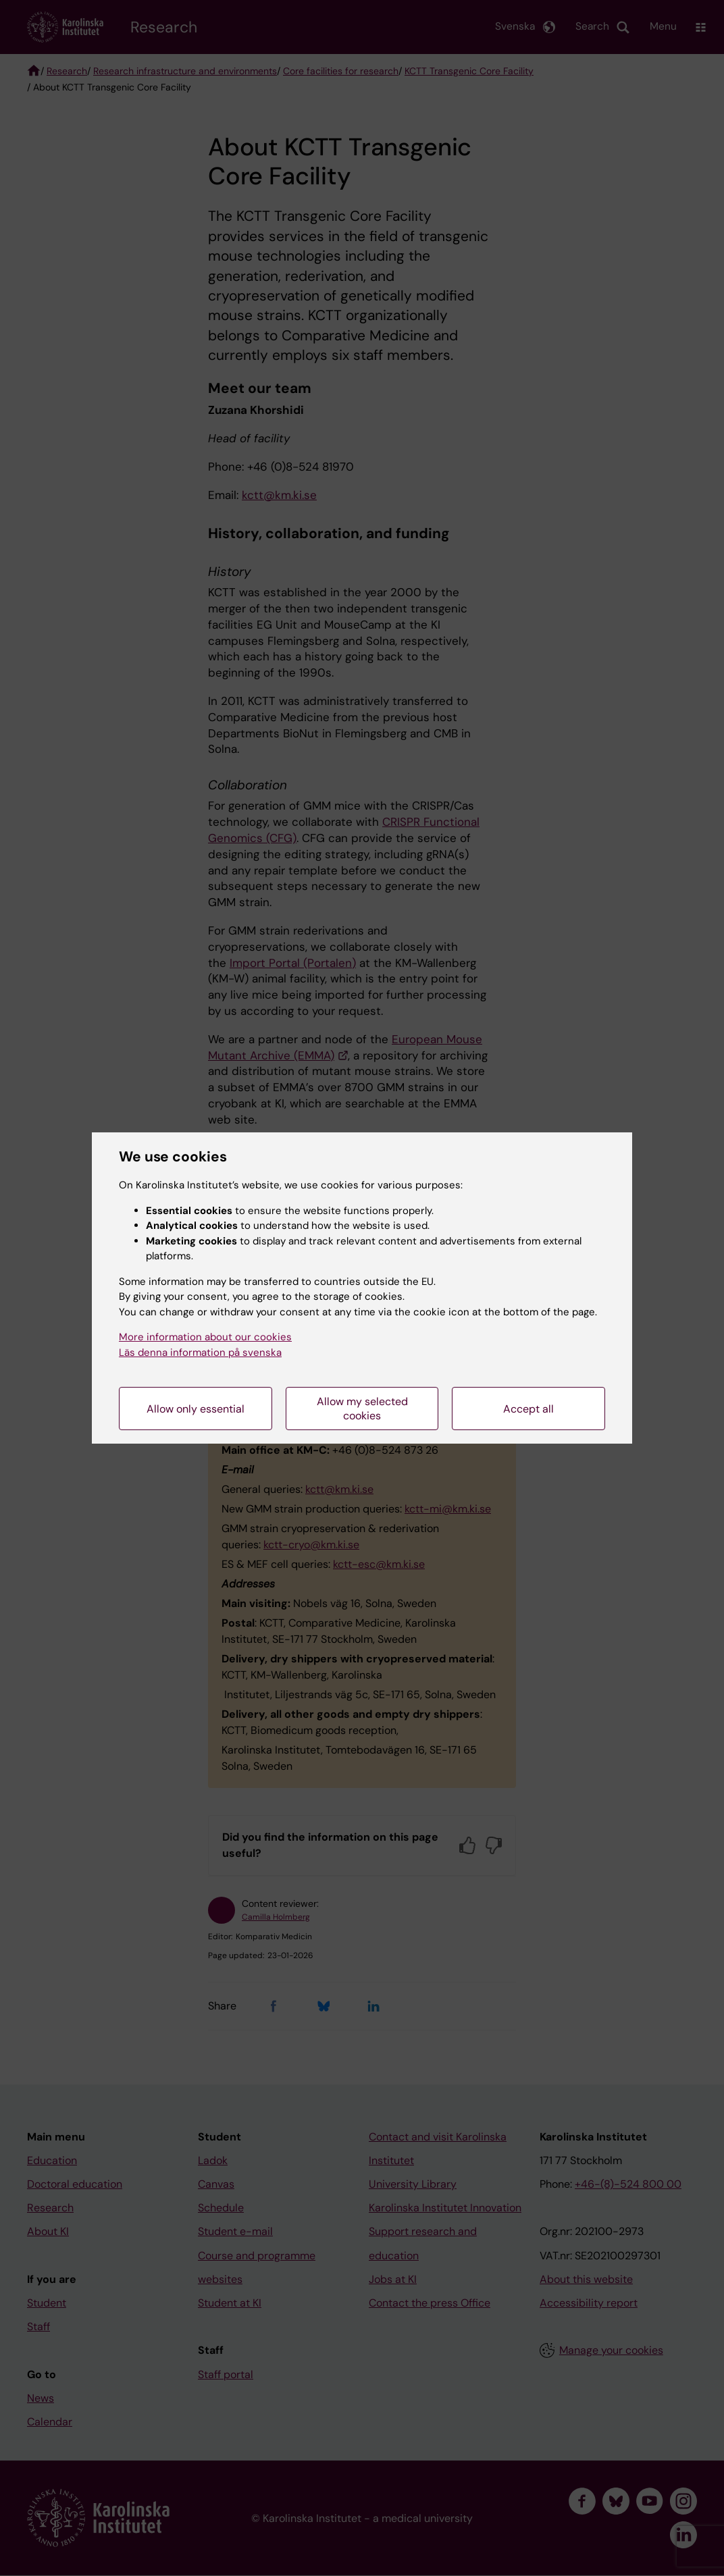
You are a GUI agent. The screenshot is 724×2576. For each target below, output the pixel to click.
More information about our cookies (205, 1337)
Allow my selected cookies (362, 1408)
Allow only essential (195, 1409)
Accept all (528, 1409)
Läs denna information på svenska (200, 1352)
